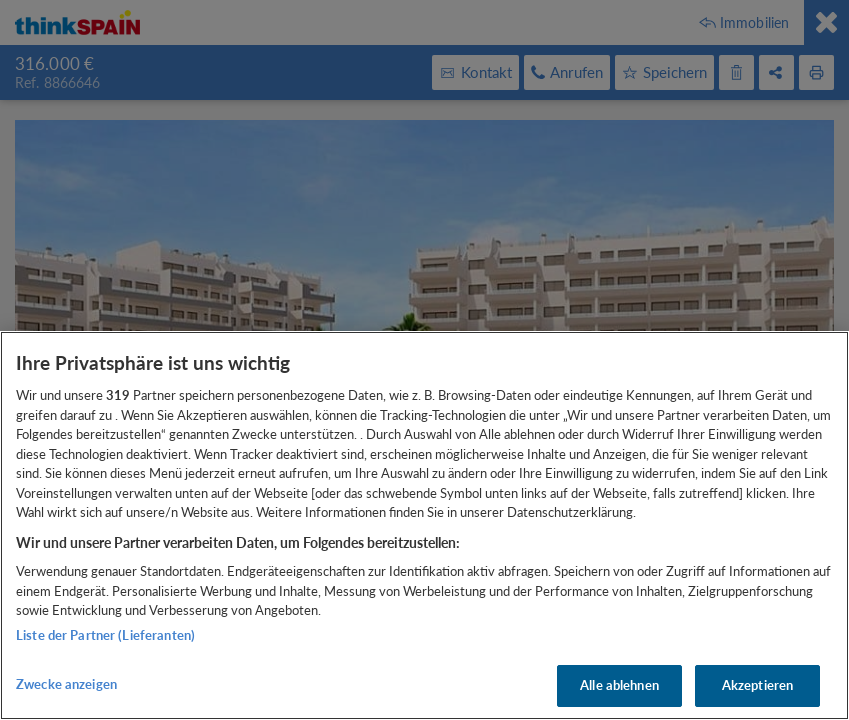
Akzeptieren (757, 685)
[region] (424, 525)
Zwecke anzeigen (66, 684)
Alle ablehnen (619, 685)
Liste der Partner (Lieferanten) (105, 635)
